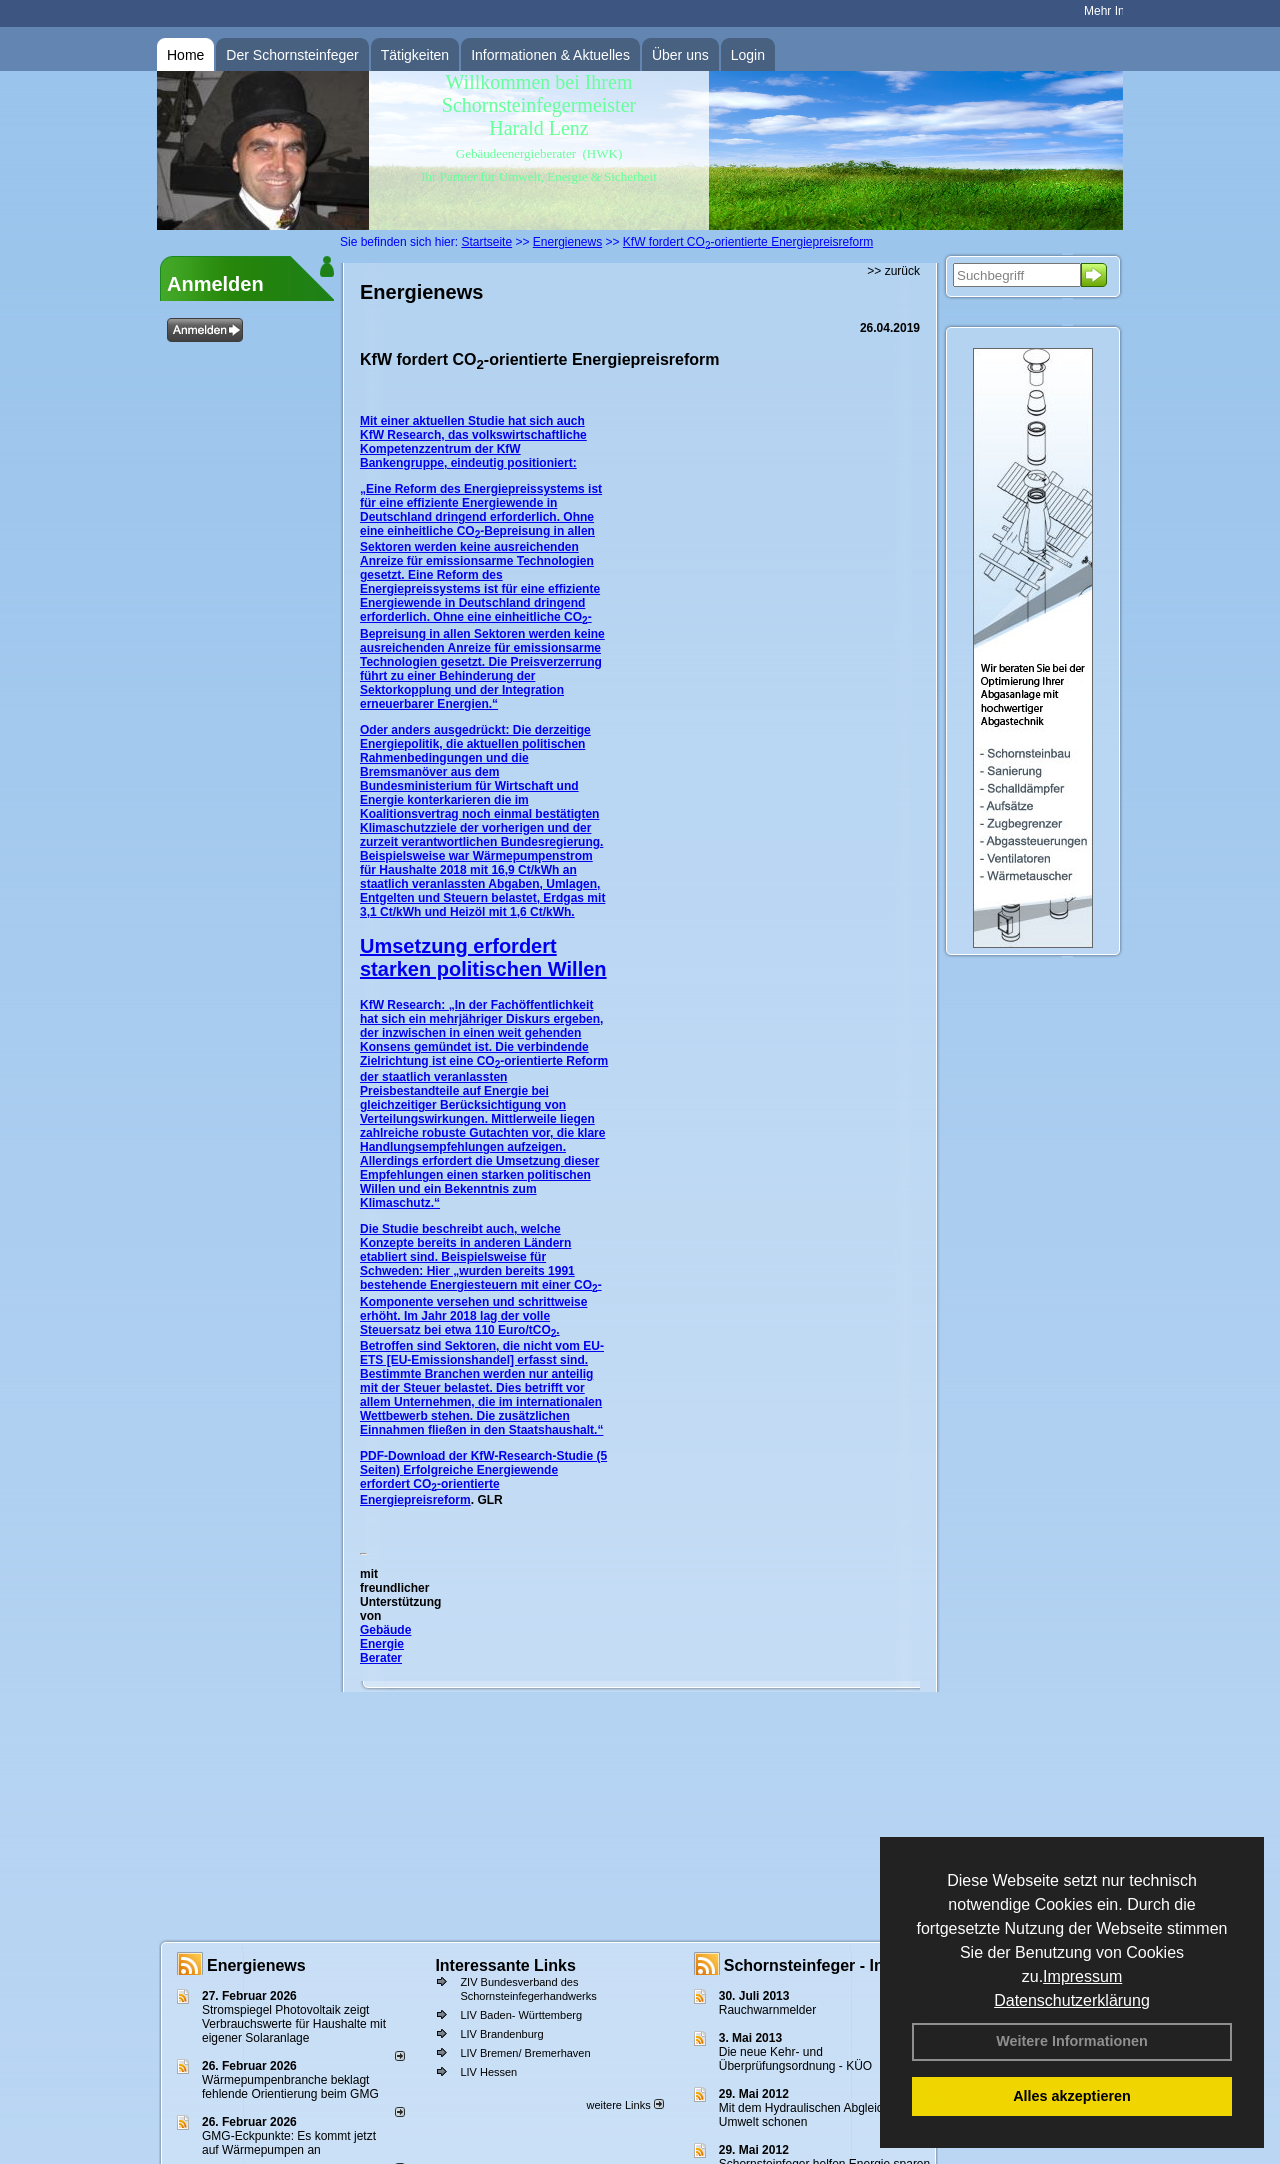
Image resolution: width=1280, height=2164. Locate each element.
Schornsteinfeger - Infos (816, 1965)
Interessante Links (505, 1965)
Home (185, 55)
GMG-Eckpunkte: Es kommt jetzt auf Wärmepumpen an (289, 2143)
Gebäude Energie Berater (385, 1644)
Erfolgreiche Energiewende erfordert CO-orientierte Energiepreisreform (459, 1485)
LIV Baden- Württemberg (521, 2015)
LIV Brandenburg (501, 2034)
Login (748, 55)
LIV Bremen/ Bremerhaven (525, 2053)
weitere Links (624, 2105)
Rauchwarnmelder (767, 2010)
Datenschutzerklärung (1072, 2000)
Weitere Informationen (1072, 2041)
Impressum (1082, 1976)
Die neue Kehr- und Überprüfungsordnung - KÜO (795, 2059)
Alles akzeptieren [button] (1072, 2096)
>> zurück (893, 271)
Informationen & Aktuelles (550, 55)
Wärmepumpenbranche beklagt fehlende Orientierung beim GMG (290, 2087)
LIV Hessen (488, 2072)
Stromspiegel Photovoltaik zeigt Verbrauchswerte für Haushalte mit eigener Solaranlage (294, 2024)
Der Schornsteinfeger (292, 55)
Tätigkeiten (415, 55)
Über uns (680, 55)
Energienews (256, 1965)
